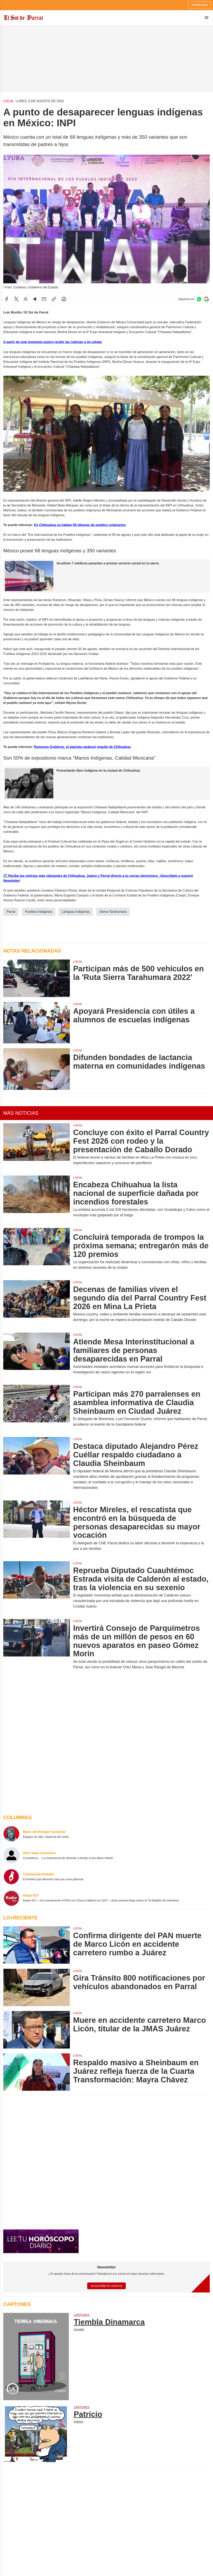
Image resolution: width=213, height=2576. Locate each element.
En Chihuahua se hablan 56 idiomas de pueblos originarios (80, 525)
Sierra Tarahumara (112, 911)
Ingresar (199, 5)
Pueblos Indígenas (38, 911)
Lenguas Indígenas (76, 911)
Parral (11, 911)
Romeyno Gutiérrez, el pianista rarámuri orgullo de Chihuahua (82, 747)
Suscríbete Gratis (106, 2286)
